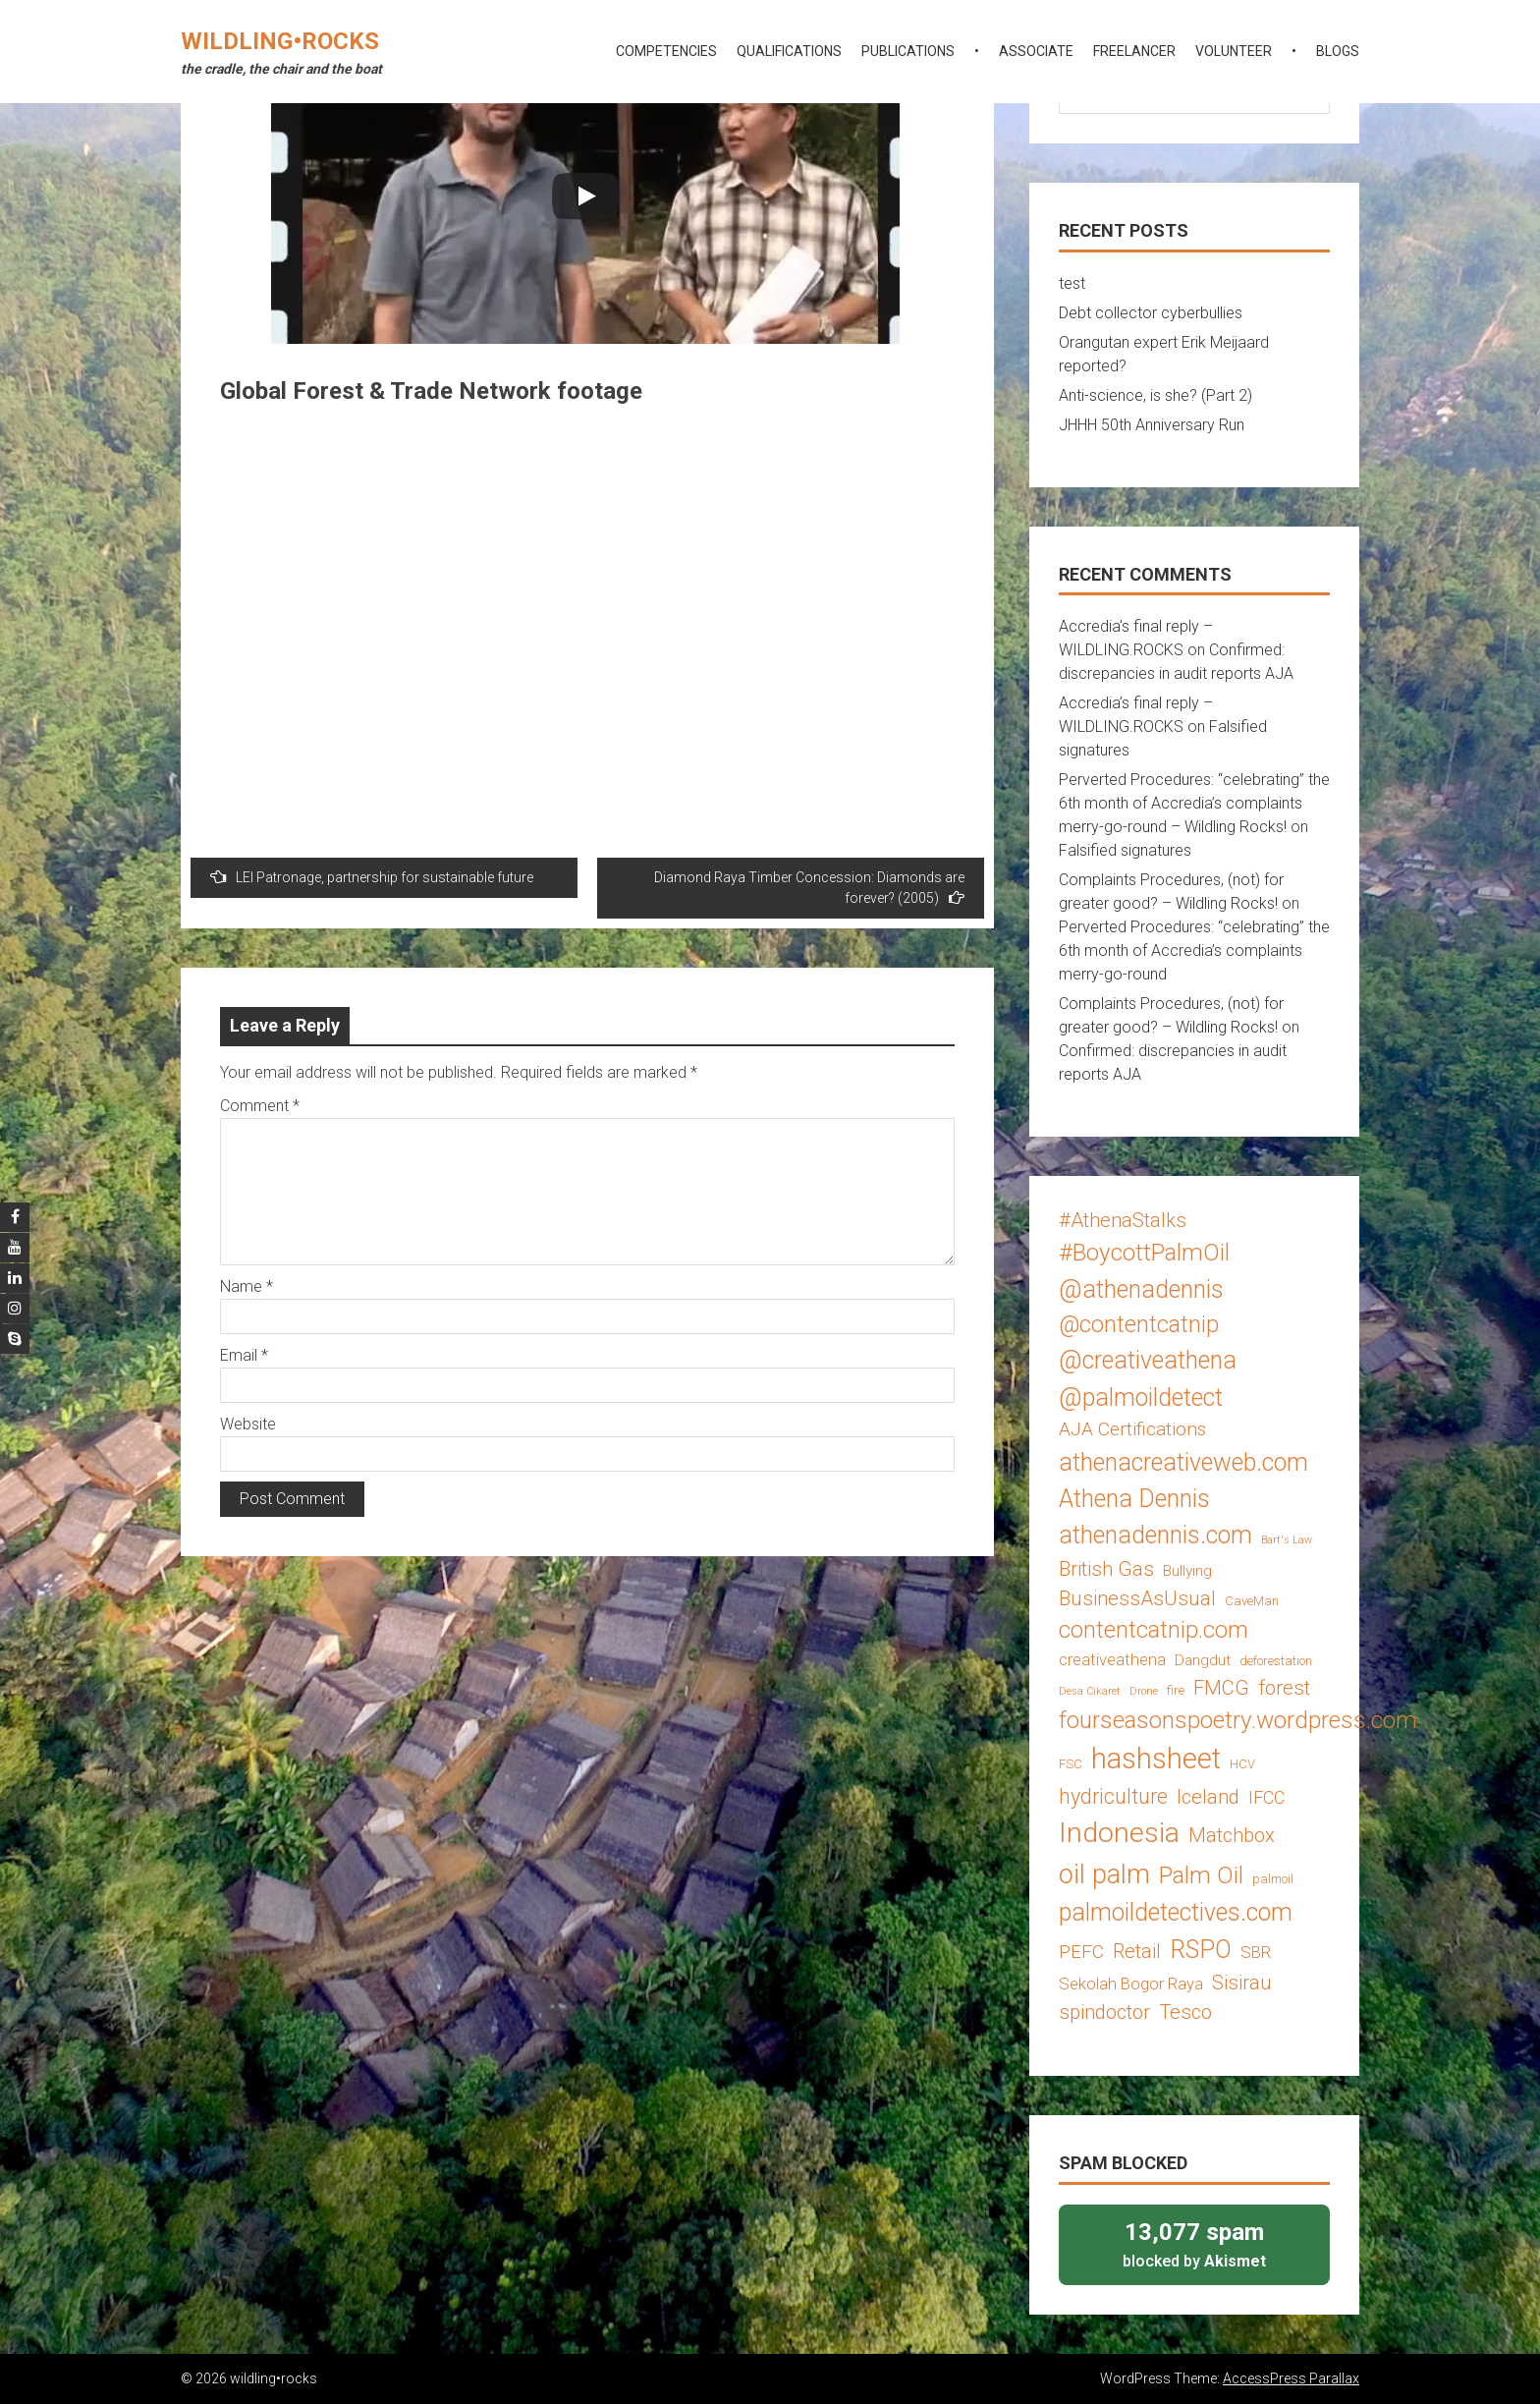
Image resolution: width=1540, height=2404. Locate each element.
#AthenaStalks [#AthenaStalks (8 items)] (1122, 1220)
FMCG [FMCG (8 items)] (1221, 1688)
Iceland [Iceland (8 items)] (1208, 1797)
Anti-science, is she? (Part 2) (1155, 395)
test (1072, 283)
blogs (1337, 51)
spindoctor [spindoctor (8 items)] (1104, 2012)
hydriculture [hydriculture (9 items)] (1113, 1796)
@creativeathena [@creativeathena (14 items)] (1148, 1360)
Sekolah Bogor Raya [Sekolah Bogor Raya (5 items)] (1131, 1983)
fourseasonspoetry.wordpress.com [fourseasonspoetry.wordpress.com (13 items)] (1238, 1719)
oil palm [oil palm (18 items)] (1104, 1874)
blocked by (1194, 2243)
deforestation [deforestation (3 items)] (1275, 1660)
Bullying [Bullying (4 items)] (1187, 1571)
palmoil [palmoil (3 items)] (1272, 1879)
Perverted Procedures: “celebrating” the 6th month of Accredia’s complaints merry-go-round (1194, 950)
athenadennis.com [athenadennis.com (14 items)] (1155, 1535)
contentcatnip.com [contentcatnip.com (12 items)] (1153, 1630)
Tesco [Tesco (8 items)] (1185, 2012)
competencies (666, 51)
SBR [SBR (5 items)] (1255, 1952)
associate (1036, 51)
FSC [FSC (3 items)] (1070, 1764)
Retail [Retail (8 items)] (1137, 1951)
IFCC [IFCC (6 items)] (1266, 1797)
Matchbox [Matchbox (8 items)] (1231, 1835)
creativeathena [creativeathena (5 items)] (1112, 1659)
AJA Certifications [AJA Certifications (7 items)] (1132, 1429)
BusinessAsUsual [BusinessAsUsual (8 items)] (1137, 1598)
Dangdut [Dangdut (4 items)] (1203, 1660)
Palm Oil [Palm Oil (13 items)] (1201, 1875)
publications (908, 51)
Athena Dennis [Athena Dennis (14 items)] (1134, 1498)
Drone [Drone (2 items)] (1143, 1691)
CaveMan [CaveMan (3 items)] (1252, 1600)
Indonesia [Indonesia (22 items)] (1119, 1833)
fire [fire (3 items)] (1175, 1690)
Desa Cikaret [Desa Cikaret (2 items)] (1090, 1691)
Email (244, 1355)
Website (248, 1424)
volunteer (1233, 51)
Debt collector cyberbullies (1150, 313)
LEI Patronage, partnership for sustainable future (371, 876)
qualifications (789, 51)
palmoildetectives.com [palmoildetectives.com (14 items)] (1175, 1912)
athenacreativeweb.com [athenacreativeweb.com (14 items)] (1183, 1462)
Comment (260, 1105)
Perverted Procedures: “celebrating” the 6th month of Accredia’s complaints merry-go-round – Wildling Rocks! (1194, 803)
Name (246, 1286)
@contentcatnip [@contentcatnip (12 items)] (1139, 1324)
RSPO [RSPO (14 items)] (1201, 1949)
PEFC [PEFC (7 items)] (1081, 1951)
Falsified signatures (1125, 850)
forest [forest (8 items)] (1284, 1688)
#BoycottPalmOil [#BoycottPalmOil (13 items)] (1144, 1252)
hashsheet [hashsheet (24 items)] (1156, 1758)
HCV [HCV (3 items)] (1242, 1764)
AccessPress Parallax (1291, 2378)
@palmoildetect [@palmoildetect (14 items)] (1141, 1397)
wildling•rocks (280, 41)
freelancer (1134, 51)
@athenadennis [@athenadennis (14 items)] (1141, 1289)
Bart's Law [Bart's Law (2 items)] (1286, 1540)
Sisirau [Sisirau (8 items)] (1242, 1982)
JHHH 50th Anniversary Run (1151, 425)
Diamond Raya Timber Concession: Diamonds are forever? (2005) (809, 887)
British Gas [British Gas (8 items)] (1106, 1569)
